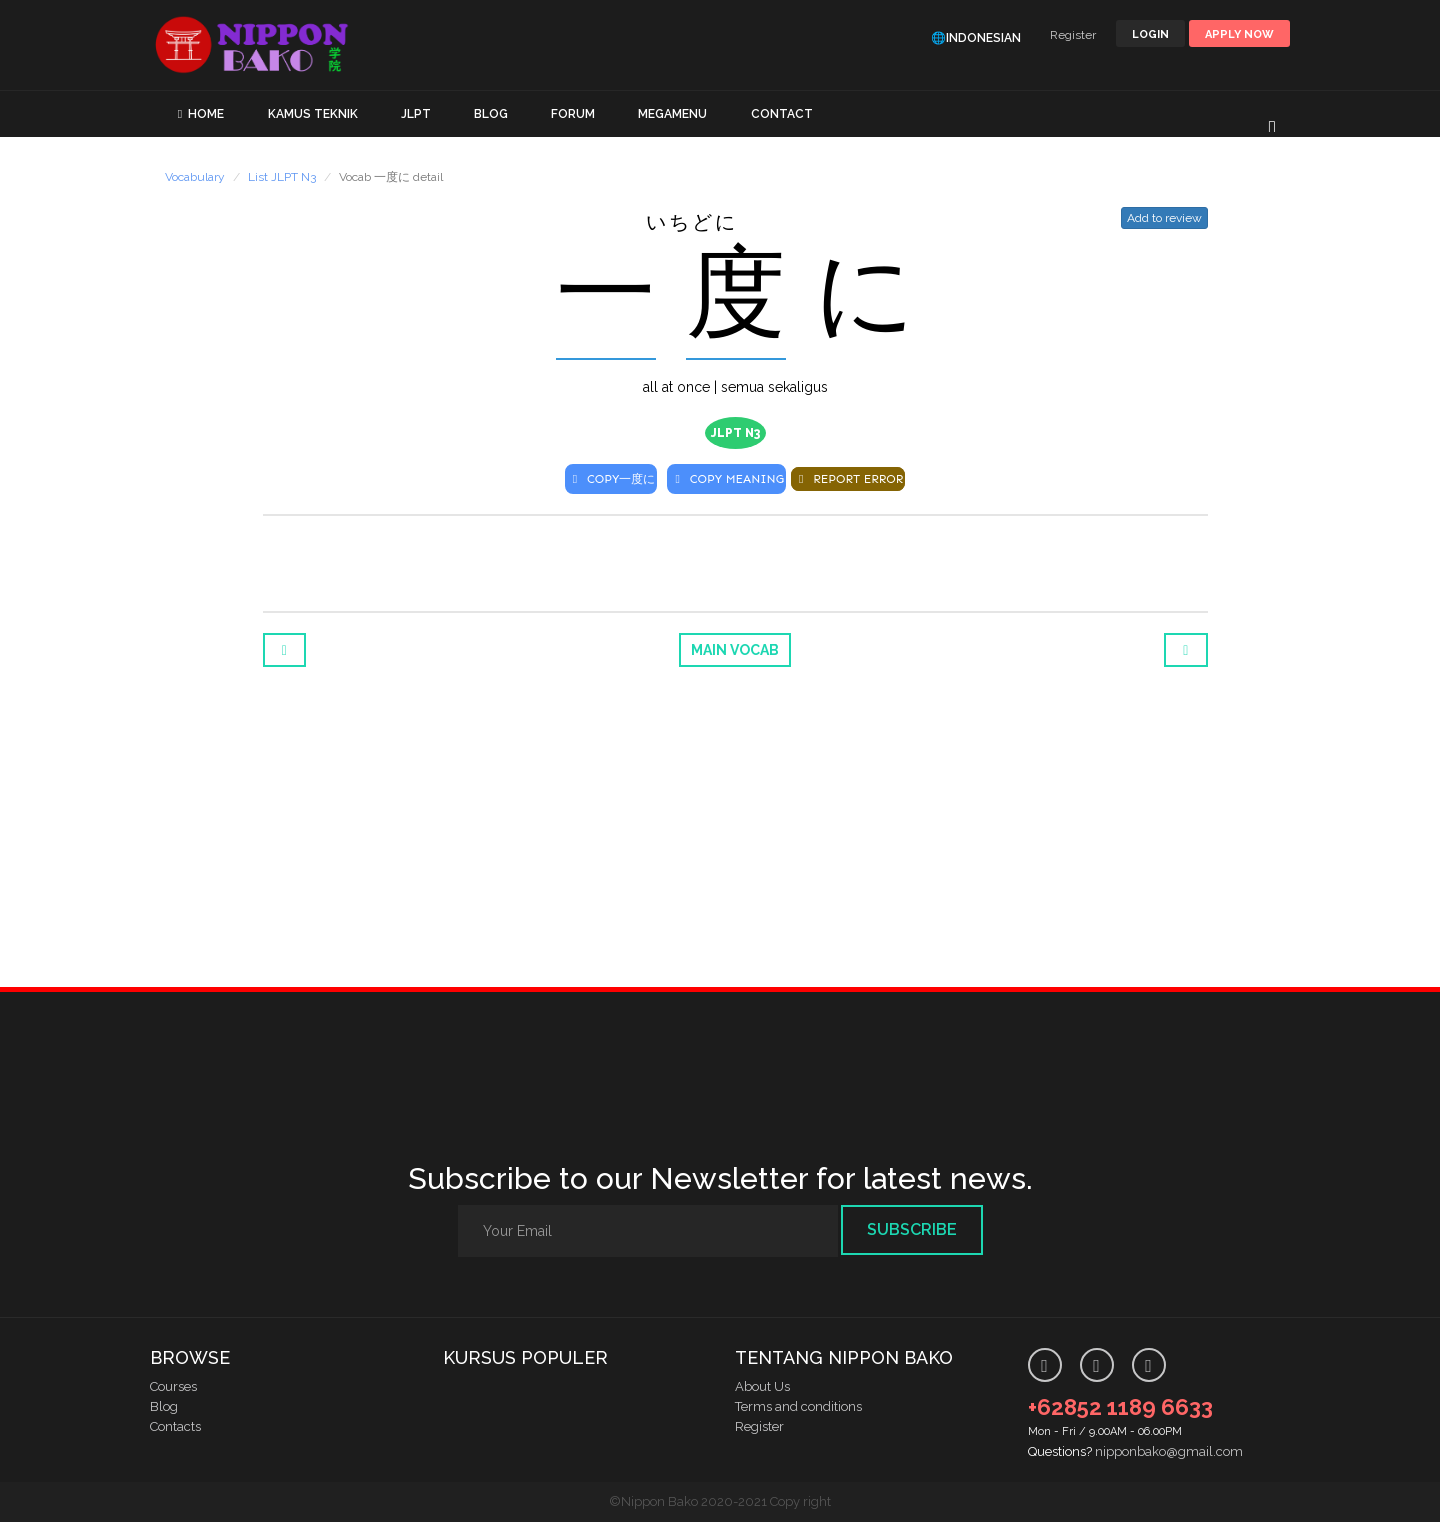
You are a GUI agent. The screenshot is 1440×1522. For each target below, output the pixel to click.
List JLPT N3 (282, 177)
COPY (611, 479)
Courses (173, 1386)
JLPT (416, 114)
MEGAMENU (672, 114)
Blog (164, 1406)
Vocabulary (195, 177)
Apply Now (1239, 34)
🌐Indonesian (976, 38)
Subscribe (912, 1229)
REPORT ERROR (848, 479)
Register (1073, 35)
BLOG (491, 114)
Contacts (175, 1426)
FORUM (573, 114)
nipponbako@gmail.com (1169, 1451)
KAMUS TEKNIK (313, 114)
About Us (762, 1386)
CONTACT (782, 114)
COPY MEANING (726, 479)
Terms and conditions (798, 1406)
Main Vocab (735, 650)
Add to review (1164, 218)
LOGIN (1150, 34)
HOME (206, 114)
